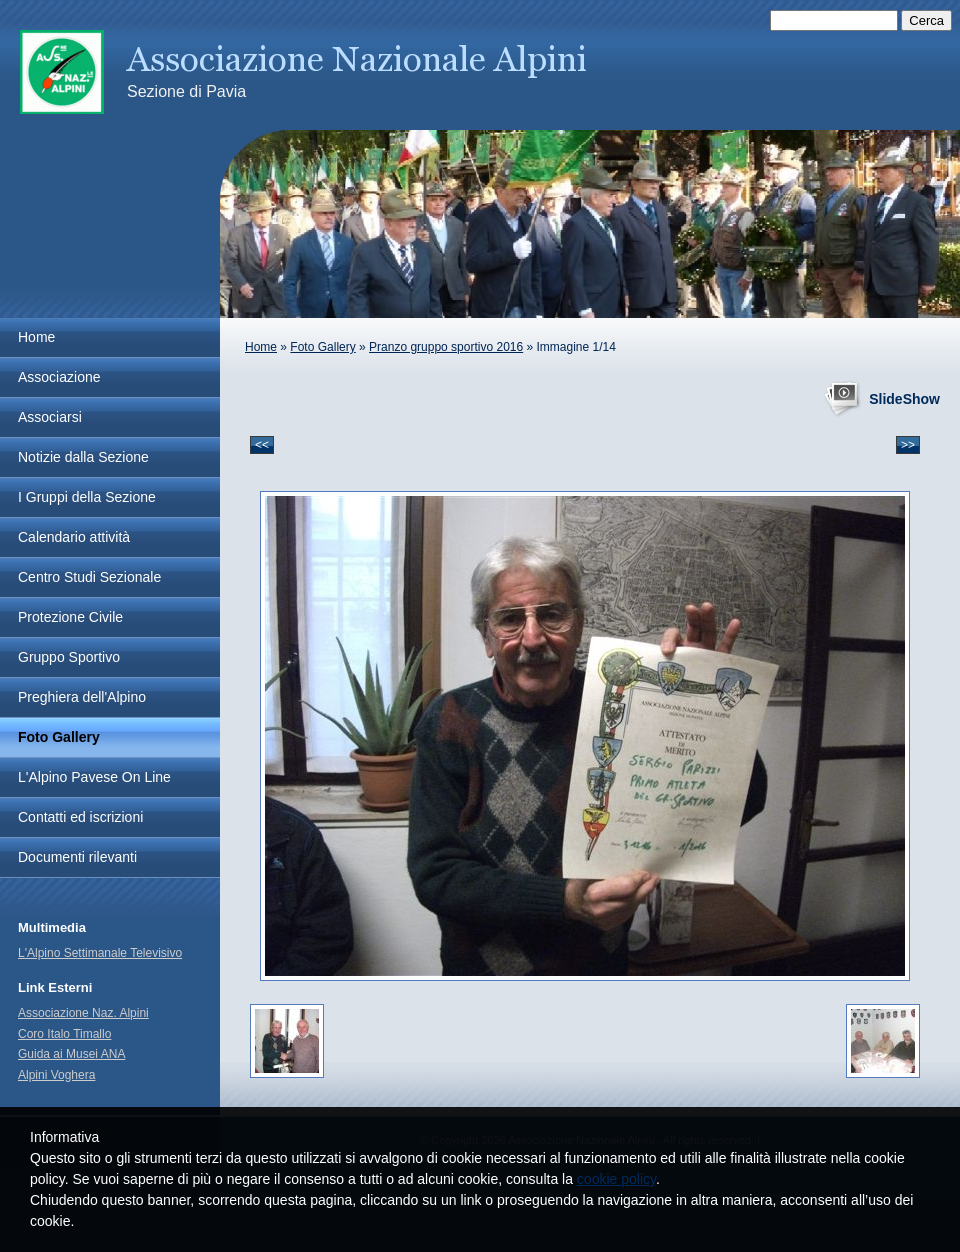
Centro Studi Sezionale (89, 577)
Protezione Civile (70, 617)
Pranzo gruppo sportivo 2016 (446, 347)
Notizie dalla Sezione (83, 457)
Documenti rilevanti (77, 857)
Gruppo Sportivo (69, 657)
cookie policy (616, 1179)
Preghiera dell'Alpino (82, 697)
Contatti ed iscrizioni (80, 817)
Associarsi (50, 417)
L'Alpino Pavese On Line (94, 777)
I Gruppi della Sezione (87, 497)
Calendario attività (74, 537)
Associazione (59, 377)
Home (261, 347)
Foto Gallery (322, 347)
